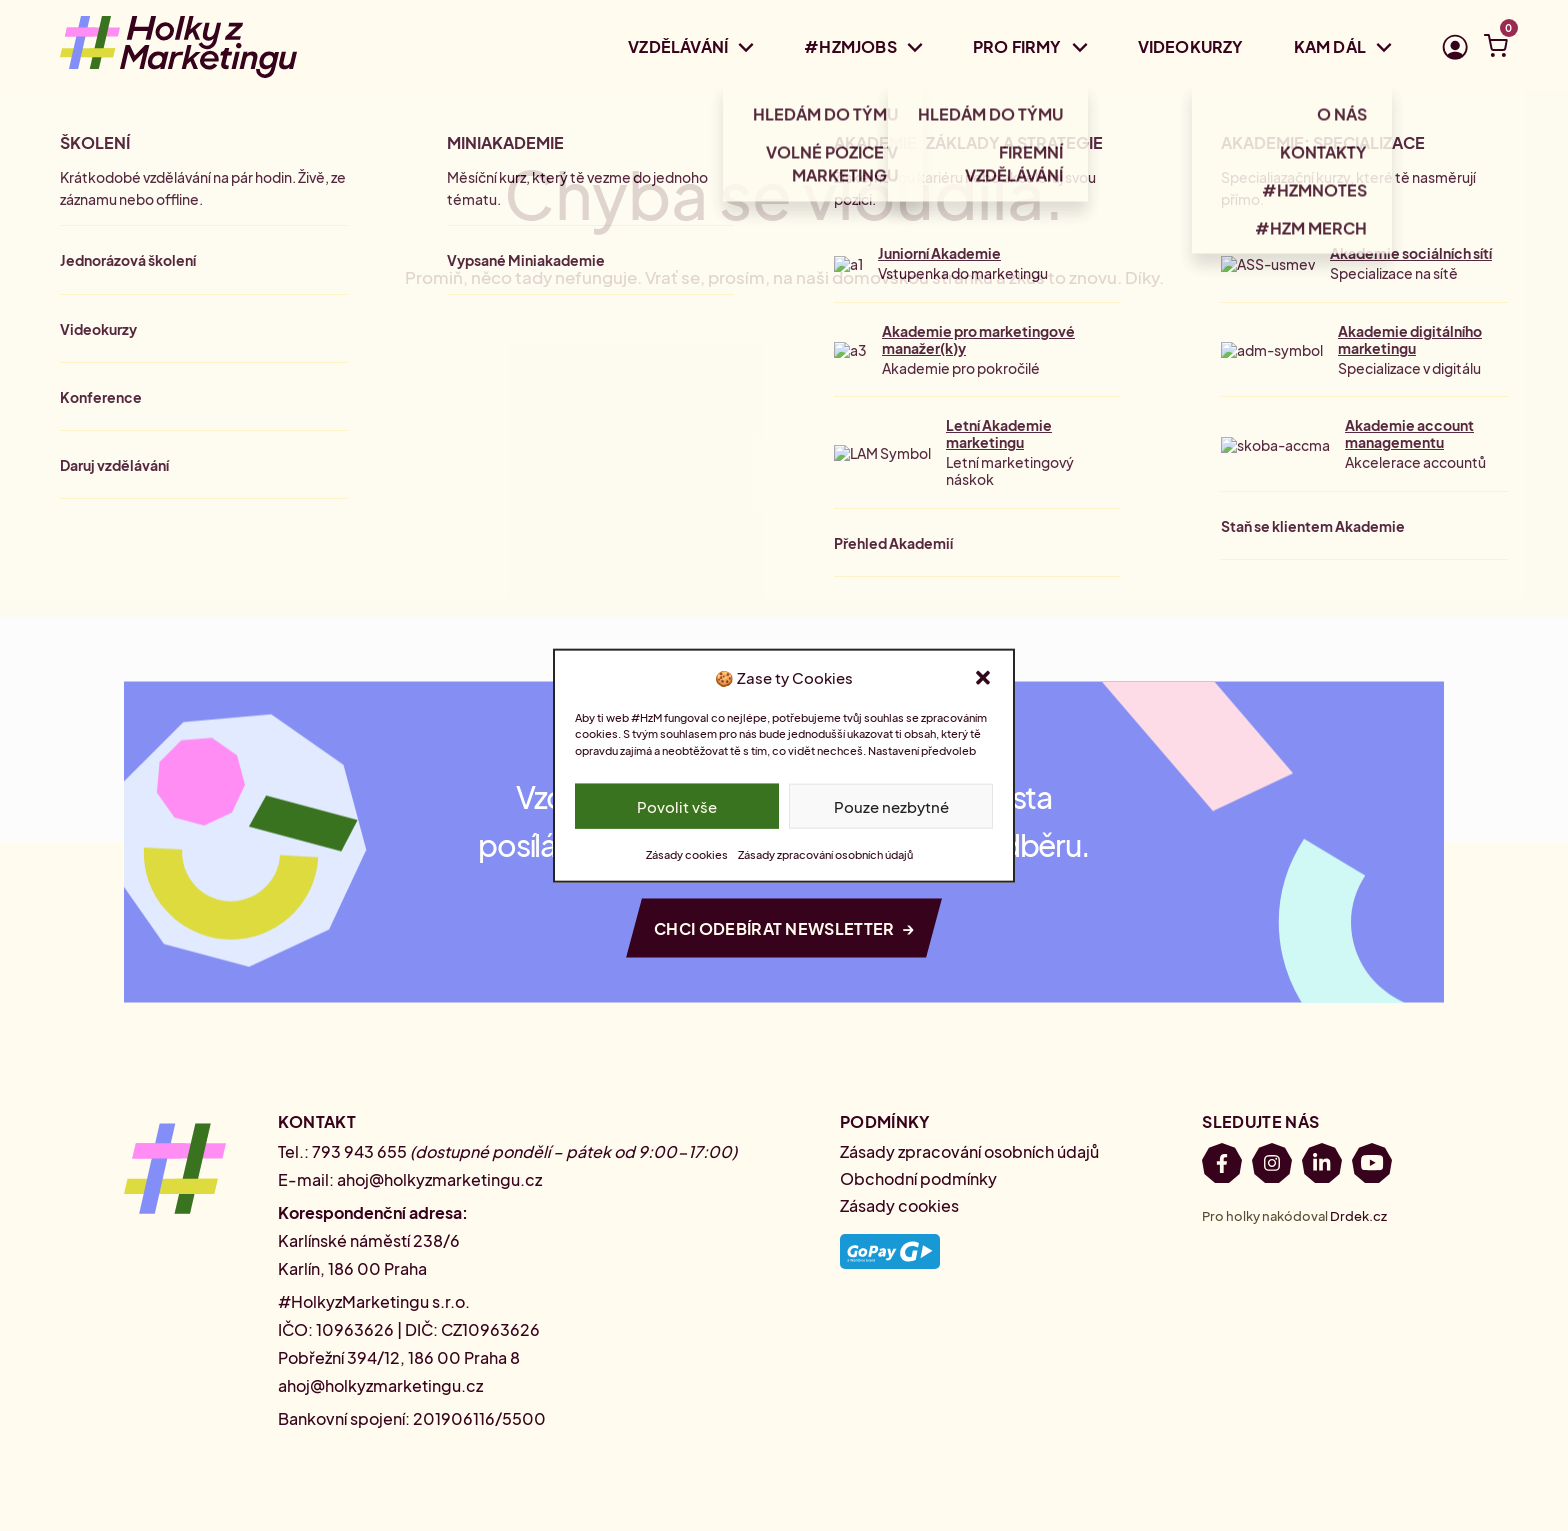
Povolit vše (677, 805)
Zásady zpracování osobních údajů (825, 854)
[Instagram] (1272, 1166)
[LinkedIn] (1322, 1166)
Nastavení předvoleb (922, 749)
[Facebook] (1222, 1166)
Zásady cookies (687, 854)
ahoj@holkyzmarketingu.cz (439, 1179)
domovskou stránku (912, 277)
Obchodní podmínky (918, 1178)
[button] (983, 677)
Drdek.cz (1358, 1216)
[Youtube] (1372, 1166)
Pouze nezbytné (891, 805)
